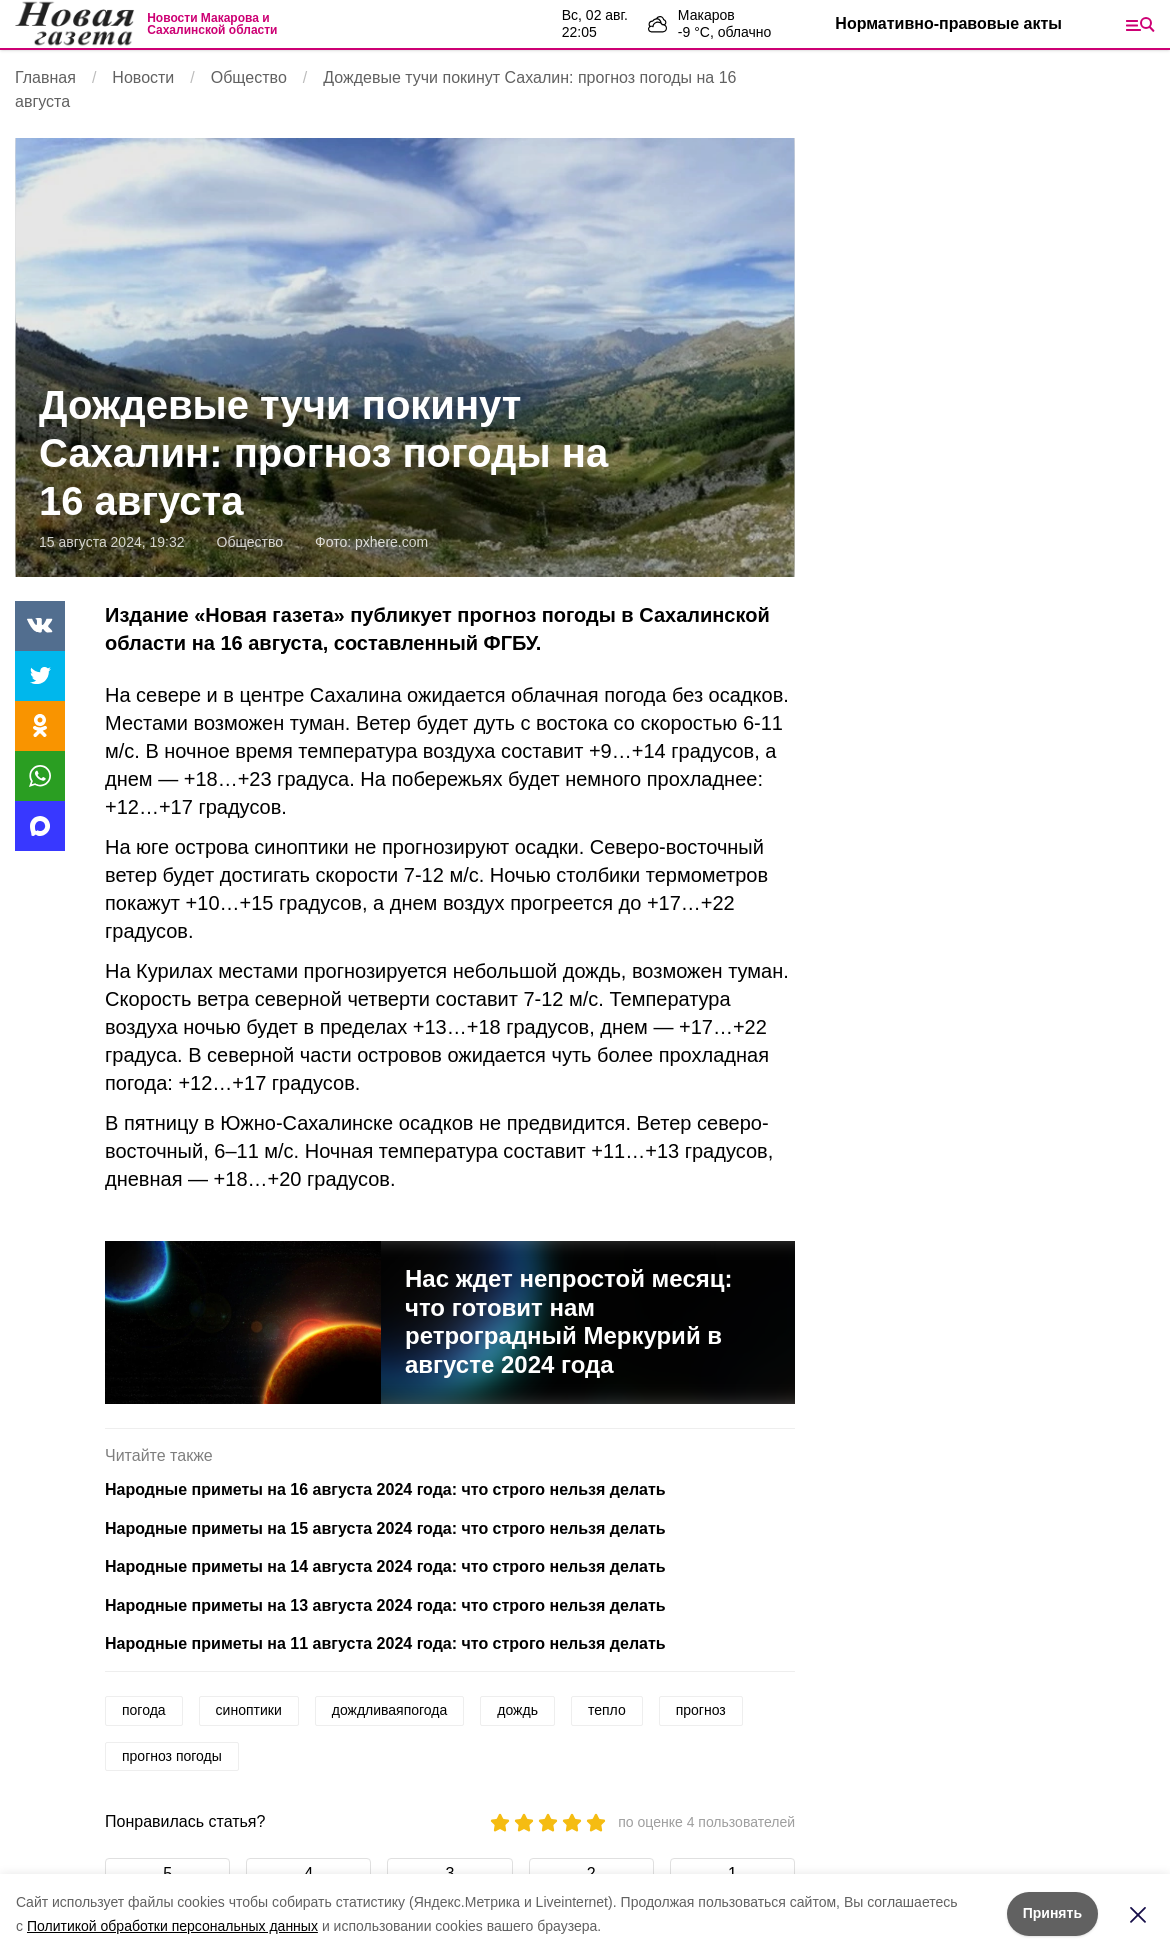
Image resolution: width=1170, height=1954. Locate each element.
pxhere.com (391, 542)
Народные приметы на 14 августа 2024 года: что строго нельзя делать (385, 1566)
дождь (517, 1710)
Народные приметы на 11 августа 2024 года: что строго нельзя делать (385, 1643)
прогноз (701, 1710)
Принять (1052, 1913)
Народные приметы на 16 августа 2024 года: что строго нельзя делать (385, 1489)
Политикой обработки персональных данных (172, 1926)
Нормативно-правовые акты (948, 23)
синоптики (249, 1710)
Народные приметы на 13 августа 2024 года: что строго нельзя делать (385, 1605)
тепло (607, 1710)
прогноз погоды (172, 1756)
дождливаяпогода (390, 1710)
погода (144, 1710)
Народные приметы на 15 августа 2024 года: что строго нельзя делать (385, 1528)
